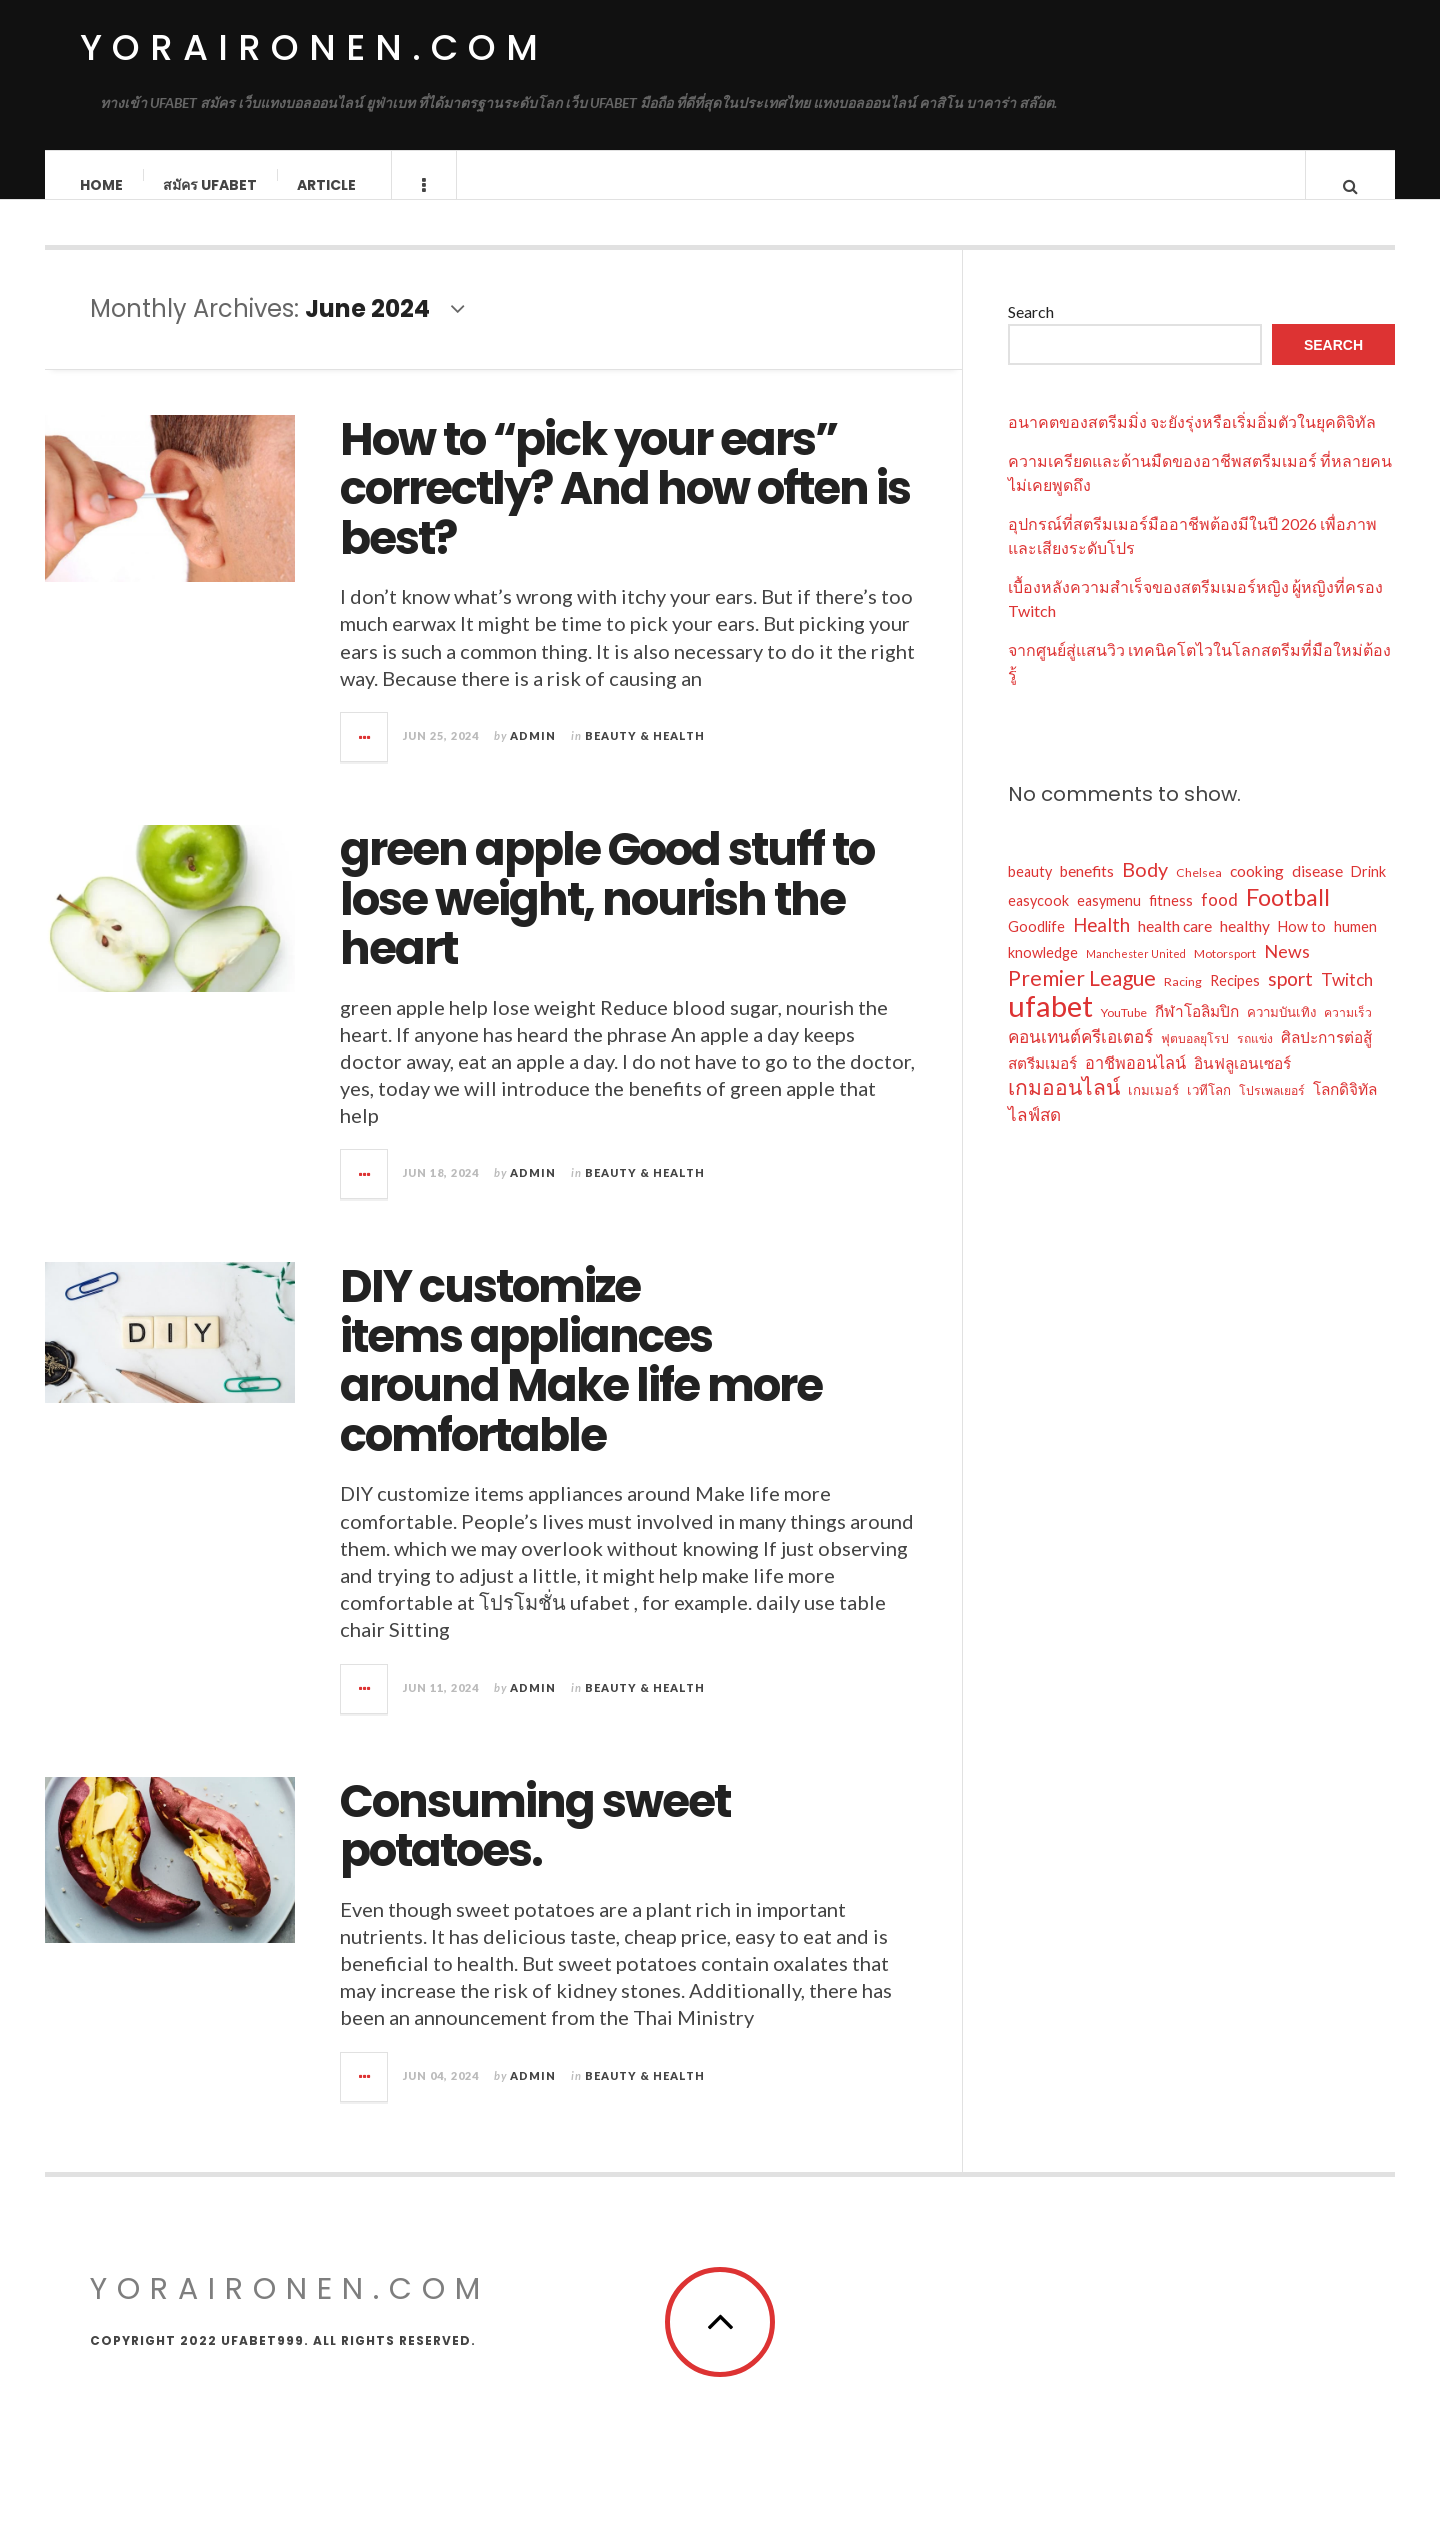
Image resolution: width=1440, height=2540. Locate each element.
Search (1031, 331)
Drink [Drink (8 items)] (1368, 891)
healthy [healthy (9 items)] (1245, 946)
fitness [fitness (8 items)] (1171, 920)
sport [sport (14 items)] (1290, 998)
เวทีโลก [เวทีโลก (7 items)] (1209, 1110)
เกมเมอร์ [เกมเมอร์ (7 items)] (1153, 1110)
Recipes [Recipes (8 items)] (1235, 1000)
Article (327, 185)
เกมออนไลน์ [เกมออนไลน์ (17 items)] (1064, 1107)
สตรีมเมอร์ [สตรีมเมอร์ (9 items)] (1042, 1083)
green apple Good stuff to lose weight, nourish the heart (607, 919)
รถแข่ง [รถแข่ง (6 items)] (1255, 1058)
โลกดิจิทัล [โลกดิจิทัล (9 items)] (1345, 1109)
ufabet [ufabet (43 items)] (1050, 1026)
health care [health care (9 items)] (1175, 946)
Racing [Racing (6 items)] (1183, 1001)
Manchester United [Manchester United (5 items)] (1136, 973)
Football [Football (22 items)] (1288, 917)
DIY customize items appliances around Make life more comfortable (581, 1381)
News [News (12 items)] (1287, 971)
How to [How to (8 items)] (1302, 946)
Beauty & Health (645, 755)
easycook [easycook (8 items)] (1038, 920)
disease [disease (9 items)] (1317, 891)
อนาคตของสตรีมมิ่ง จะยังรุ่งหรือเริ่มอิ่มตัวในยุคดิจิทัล (1192, 441)
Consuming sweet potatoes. (535, 1846)
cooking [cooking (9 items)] (1257, 891)
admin (533, 755)
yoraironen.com (314, 47)
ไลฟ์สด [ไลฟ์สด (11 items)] (1034, 1134)
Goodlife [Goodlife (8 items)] (1036, 946)
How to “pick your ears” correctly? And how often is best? (625, 509)
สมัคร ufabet (211, 185)
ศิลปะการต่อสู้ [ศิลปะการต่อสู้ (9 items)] (1326, 1057)
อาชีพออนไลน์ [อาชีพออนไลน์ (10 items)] (1135, 1082)
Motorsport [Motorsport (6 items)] (1225, 973)
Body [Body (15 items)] (1145, 889)
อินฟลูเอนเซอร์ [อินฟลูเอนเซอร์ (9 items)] (1242, 1083)
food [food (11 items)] (1219, 919)
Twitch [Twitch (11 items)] (1347, 999)
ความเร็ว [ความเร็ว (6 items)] (1348, 1032)
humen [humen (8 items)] (1355, 946)
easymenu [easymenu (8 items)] (1109, 920)
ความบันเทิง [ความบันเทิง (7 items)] (1281, 1032)
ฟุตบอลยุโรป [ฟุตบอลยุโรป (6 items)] (1195, 1058)
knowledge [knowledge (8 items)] (1043, 972)
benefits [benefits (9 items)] (1087, 891)
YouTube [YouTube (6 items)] (1124, 1032)
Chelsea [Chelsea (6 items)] (1199, 892)
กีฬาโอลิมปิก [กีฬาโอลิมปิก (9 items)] (1197, 1031)
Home (102, 185)
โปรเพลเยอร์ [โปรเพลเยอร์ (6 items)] (1272, 1110)
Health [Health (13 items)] (1101, 945)
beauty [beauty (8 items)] (1030, 891)
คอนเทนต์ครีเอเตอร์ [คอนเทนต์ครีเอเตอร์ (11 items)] (1080, 1056)
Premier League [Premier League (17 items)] (1082, 998)
